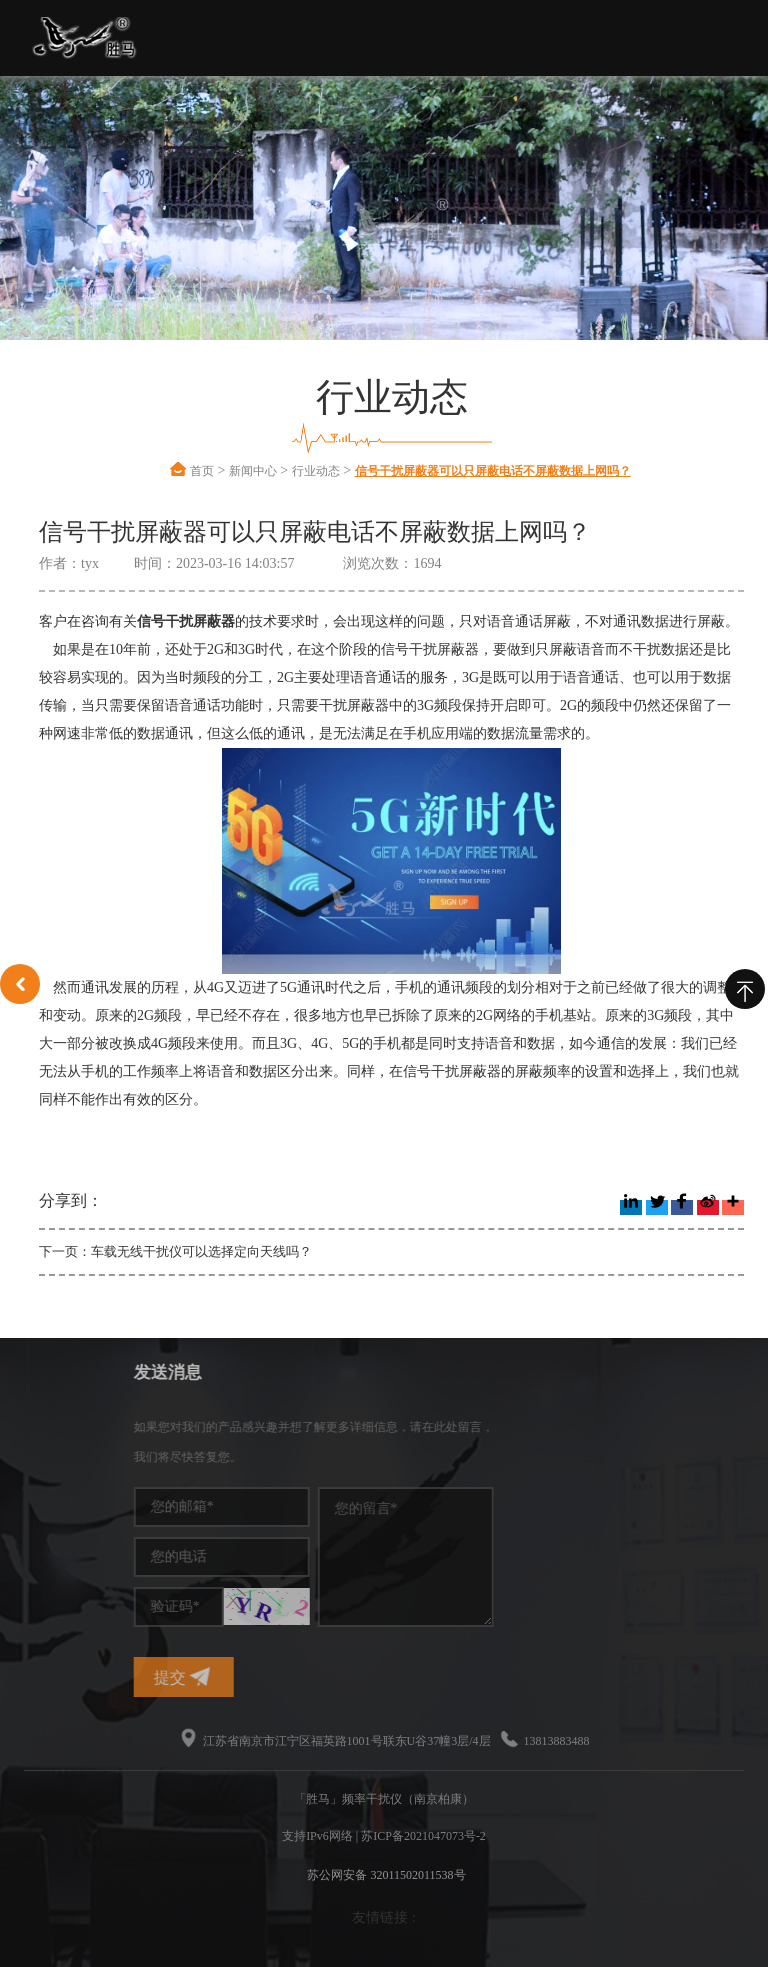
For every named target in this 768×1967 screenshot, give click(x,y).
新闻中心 (253, 471)
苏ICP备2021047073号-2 (423, 1836)
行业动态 (316, 471)
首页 (202, 471)
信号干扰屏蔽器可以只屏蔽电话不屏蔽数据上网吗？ (493, 471)
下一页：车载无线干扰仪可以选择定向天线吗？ (175, 1251)
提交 (278, 1676)
